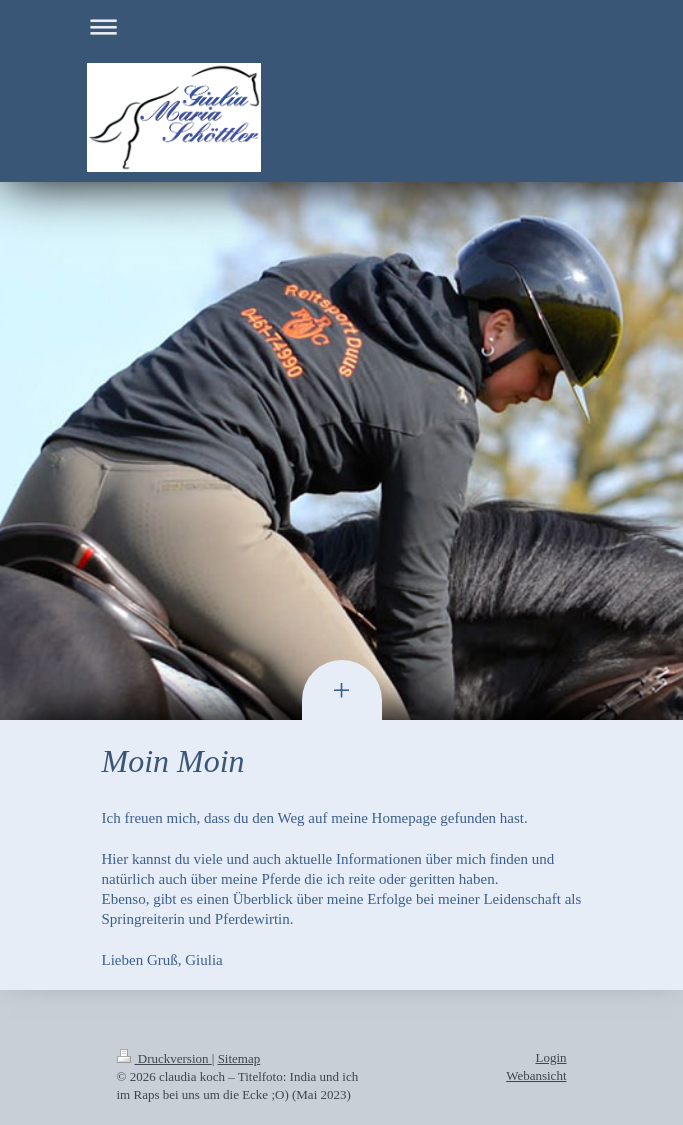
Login (550, 1057)
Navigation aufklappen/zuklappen (342, 26)
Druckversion (164, 1058)
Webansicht (536, 1075)
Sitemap (239, 1058)
